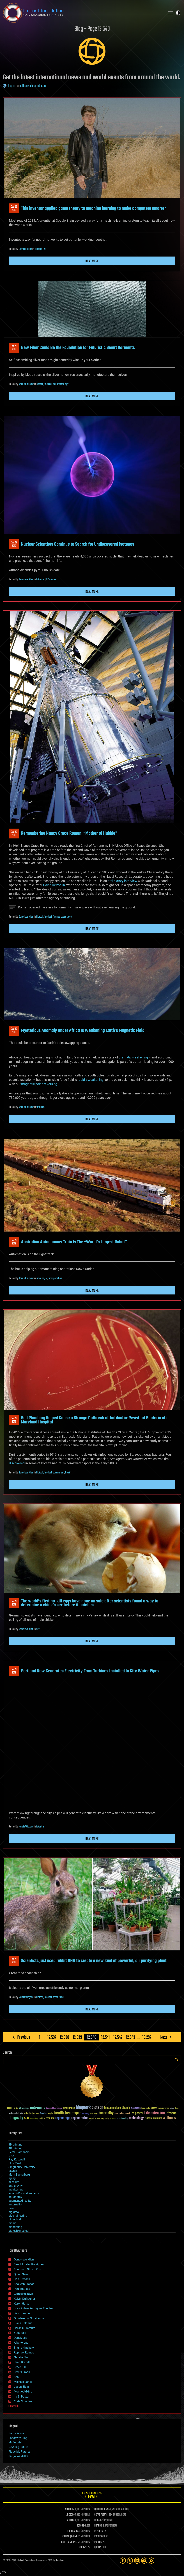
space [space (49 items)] (113, 2118)
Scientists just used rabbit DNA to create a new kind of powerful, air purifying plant (94, 1960)
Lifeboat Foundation (25, 2560)
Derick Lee (20, 2337)
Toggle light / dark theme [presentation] (178, 12)
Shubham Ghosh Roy (27, 2269)
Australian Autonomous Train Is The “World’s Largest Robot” (74, 1242)
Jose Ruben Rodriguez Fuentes (33, 2308)
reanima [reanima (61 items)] (50, 2118)
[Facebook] (123, 2560)
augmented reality (19, 2200)
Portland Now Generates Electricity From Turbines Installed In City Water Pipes (90, 1671)
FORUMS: (83, 2547)
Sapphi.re (60, 2560)
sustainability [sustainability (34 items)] (122, 2118)
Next (163, 2037)
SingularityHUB (18, 2456)
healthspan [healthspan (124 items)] (73, 2113)
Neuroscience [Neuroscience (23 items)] (34, 2119)
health (68, 1472)
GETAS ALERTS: (101, 2514)
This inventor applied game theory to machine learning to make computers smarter (93, 208)
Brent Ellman (22, 2372)
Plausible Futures (19, 2451)
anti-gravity (15, 2185)
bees (11, 2208)
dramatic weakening (133, 1057)
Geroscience (16, 2433)
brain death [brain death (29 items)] (145, 2108)
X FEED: (70, 2520)
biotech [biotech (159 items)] (97, 2107)
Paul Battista (22, 2289)
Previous (23, 2037)
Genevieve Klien (26, 579)
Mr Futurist (15, 2442)
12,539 (77, 2037)
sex (38, 1629)
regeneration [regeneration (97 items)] (79, 2118)
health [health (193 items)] (59, 2113)
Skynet (12, 2171)
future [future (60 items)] (35, 2113)
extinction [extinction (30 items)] (27, 2114)
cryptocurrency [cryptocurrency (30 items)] (163, 2108)
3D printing (15, 2144)
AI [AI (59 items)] (17, 2108)
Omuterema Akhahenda (29, 2318)
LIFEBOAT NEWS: (102, 2509)
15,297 (146, 2037)
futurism (40, 579)
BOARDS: (98, 2525)
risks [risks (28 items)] (98, 2118)
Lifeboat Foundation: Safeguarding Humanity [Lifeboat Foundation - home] (83, 13)
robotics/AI (40, 249)
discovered (17, 1463)
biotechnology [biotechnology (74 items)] (112, 2108)
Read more (92, 261)
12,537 (51, 2037)
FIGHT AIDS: (73, 2531)
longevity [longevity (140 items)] (16, 2118)
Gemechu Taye (23, 2294)
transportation (55, 1278)
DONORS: (81, 2525)
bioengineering (17, 2215)
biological (14, 2219)
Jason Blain (21, 2386)
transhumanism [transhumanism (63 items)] (153, 2118)
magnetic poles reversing (39, 1084)
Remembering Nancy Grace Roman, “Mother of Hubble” (69, 833)
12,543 (130, 2037)
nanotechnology (60, 384)
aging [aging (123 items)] (11, 2108)
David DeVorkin (54, 885)
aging (12, 2178)
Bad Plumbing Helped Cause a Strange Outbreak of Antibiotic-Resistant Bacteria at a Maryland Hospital (95, 1420)
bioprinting (15, 2227)
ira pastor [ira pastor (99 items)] (137, 2113)
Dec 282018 (14, 348)
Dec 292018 (14, 208)
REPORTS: (98, 2531)
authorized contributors (32, 86)
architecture (15, 2189)
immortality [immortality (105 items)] (106, 2113)
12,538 (64, 2037)
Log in (11, 86)
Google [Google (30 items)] (50, 2114)
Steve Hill (20, 2367)
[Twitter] (130, 2560)
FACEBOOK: (69, 2509)
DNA (11, 2156)
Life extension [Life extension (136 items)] (154, 2113)
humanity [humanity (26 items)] (85, 2114)
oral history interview (122, 881)
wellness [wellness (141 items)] (169, 2118)
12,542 (117, 2037)
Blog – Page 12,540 (92, 29)
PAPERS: (98, 2542)
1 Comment (51, 579)
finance (56, 917)
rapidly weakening (91, 1079)
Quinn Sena (21, 2274)
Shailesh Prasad (24, 2284)
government (58, 1472)
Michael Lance (25, 249)
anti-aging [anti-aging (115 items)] (37, 2108)
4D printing (15, 2148)
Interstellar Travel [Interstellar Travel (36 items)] (122, 2113)
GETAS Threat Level (92, 2496)
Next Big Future (18, 2447)
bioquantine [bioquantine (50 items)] (69, 2108)
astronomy (15, 2197)
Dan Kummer (22, 2313)
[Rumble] (151, 2560)
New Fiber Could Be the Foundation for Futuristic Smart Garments (78, 347)
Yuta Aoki (20, 2333)
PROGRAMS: (99, 2536)
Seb (16, 2377)
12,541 (105, 2037)
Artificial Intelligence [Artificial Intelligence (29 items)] (54, 2108)
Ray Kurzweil (16, 2159)
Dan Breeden (22, 2279)
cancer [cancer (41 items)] (154, 2108)
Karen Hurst (21, 2303)
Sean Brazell (22, 2362)
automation (15, 2204)
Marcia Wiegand (26, 1826)
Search (176, 2060)
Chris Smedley (23, 2401)
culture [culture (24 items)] (172, 2108)
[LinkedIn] (137, 2560)
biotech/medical (44, 384)
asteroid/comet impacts (23, 2193)
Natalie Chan (22, 2357)
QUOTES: (98, 2547)
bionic (12, 2223)
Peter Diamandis (18, 2152)
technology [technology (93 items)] (136, 2118)
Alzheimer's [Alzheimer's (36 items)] (24, 2108)
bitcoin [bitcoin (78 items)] (126, 2108)
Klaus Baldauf (23, 2323)
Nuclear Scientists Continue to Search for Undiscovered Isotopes (77, 544)
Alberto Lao (21, 2342)
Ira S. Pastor (21, 2396)
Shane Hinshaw (26, 384)
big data (13, 2212)
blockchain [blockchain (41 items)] (136, 2108)
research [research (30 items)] (92, 2118)
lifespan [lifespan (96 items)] (171, 2113)
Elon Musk (15, 2163)
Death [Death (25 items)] (176, 2108)
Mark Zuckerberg (19, 2174)
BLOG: (97, 2520)
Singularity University (21, 2167)
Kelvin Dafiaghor (24, 2298)
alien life (13, 2182)
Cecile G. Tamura (24, 2328)
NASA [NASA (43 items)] (26, 2118)
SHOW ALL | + (13, 2406)
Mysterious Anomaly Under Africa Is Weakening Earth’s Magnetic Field (82, 1030)
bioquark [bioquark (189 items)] (83, 2107)
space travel (66, 917)
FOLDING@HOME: (70, 2536)
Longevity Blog (17, 2438)
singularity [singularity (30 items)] (105, 2118)
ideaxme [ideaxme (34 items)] (93, 2114)
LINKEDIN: (70, 2514)
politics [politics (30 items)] (42, 2118)
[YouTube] (144, 2560)
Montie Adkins (23, 2391)
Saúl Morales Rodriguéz (29, 2264)
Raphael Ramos (24, 2352)
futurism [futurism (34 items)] (43, 2114)
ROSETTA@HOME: (69, 2542)
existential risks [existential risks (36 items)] (16, 2113)
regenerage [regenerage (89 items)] (62, 2118)
